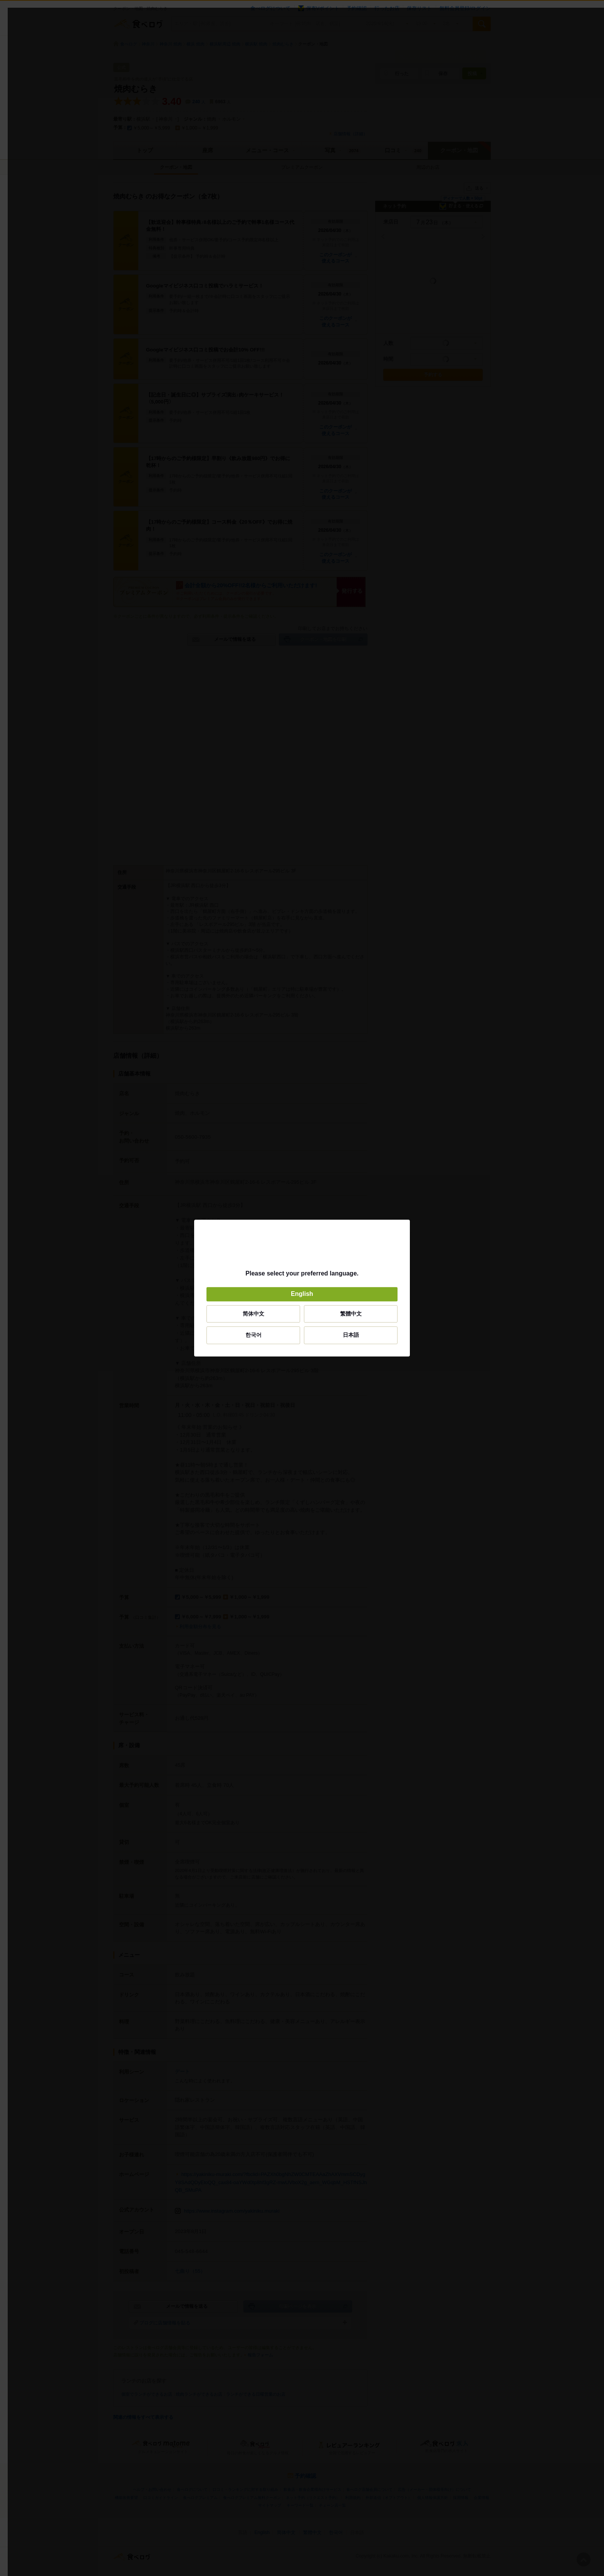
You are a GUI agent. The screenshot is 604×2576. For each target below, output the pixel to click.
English (302, 1294)
